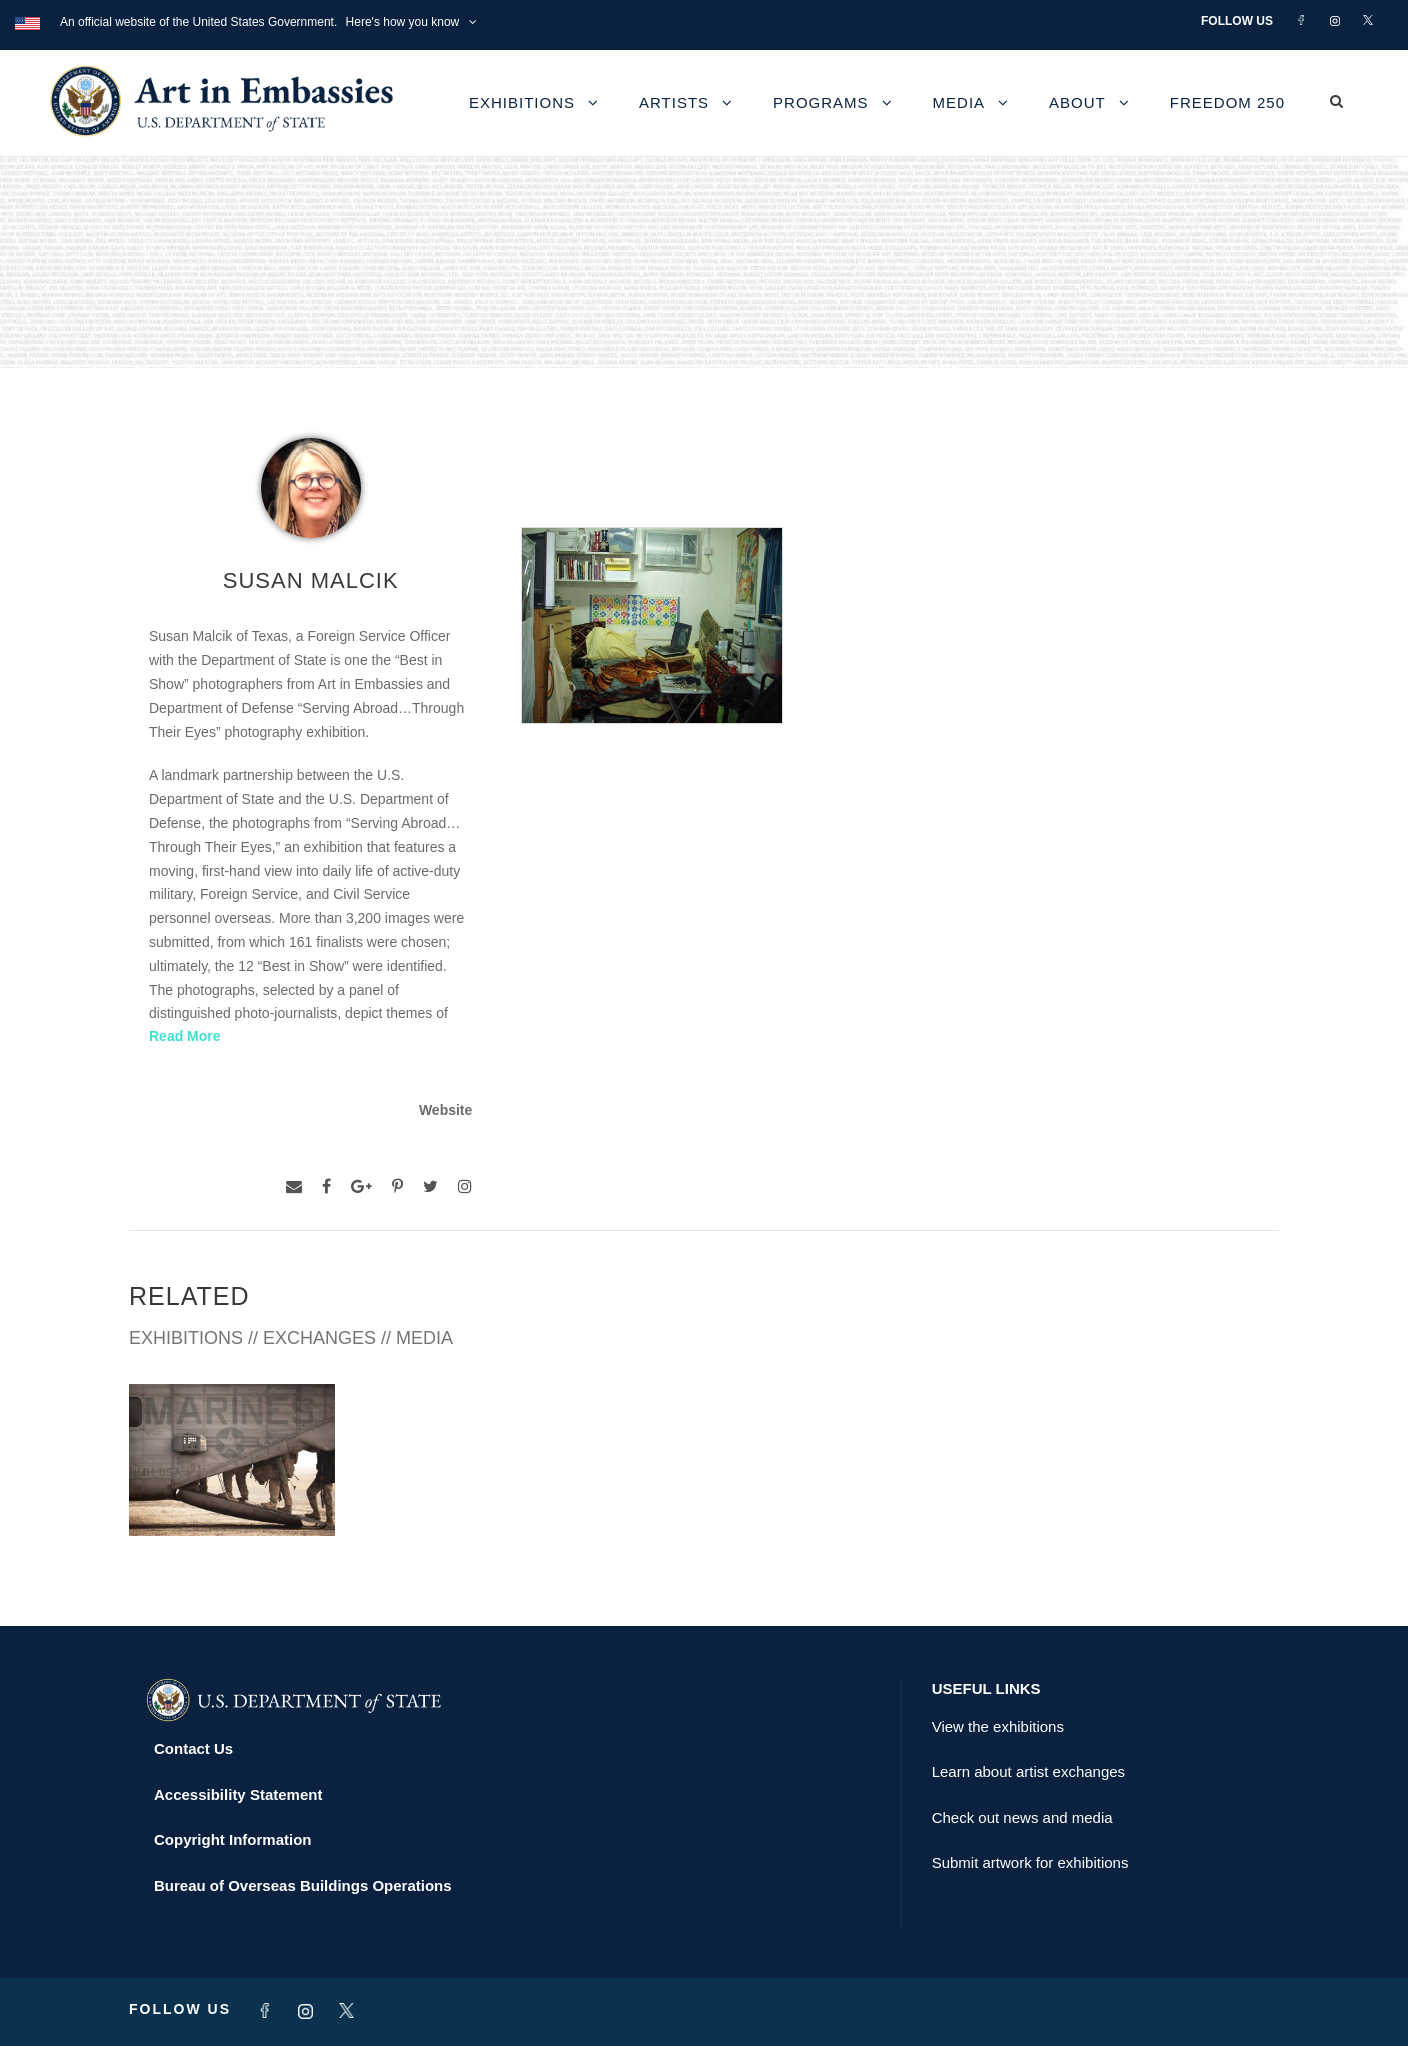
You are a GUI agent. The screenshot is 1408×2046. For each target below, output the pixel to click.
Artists (674, 102)
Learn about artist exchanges (1028, 1771)
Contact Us (193, 1748)
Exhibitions (522, 102)
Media (959, 102)
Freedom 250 (1227, 102)
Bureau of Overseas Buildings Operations (303, 1885)
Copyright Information (233, 1839)
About (1077, 102)
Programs (821, 102)
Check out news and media (1022, 1817)
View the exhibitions (998, 1726)
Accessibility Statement (238, 1794)
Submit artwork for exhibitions (1030, 1862)
